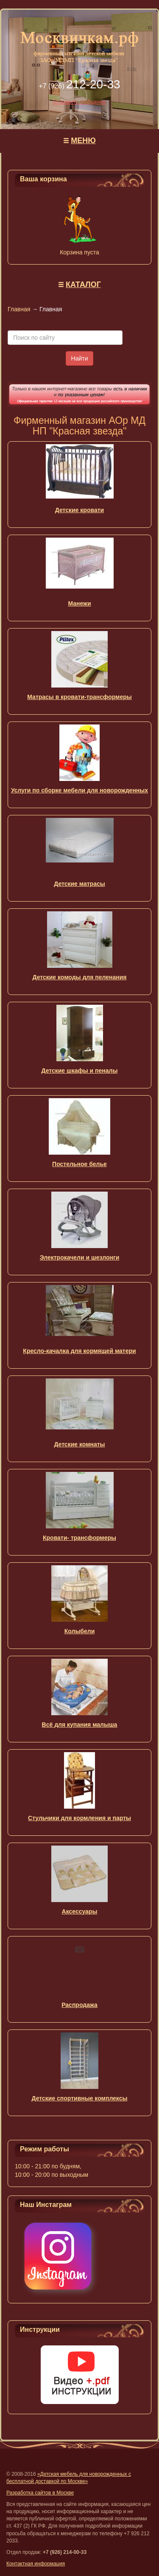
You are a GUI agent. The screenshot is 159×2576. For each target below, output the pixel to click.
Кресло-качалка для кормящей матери (79, 1350)
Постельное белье (79, 1164)
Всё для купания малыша (79, 1724)
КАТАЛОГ (83, 284)
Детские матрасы (79, 883)
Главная (19, 309)
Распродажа (79, 2004)
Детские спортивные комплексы (80, 2098)
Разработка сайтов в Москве (40, 2493)
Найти (79, 358)
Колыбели (79, 1631)
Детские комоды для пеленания (79, 977)
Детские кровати (79, 510)
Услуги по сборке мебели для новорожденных (79, 790)
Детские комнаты (79, 1444)
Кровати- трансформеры (79, 1537)
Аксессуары (80, 1911)
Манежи (79, 603)
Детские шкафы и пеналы (80, 1070)
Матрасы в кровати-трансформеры (79, 696)
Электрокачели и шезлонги (80, 1257)
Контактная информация (35, 2564)
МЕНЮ (83, 140)
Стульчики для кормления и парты (79, 1818)
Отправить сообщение (79, 102)
